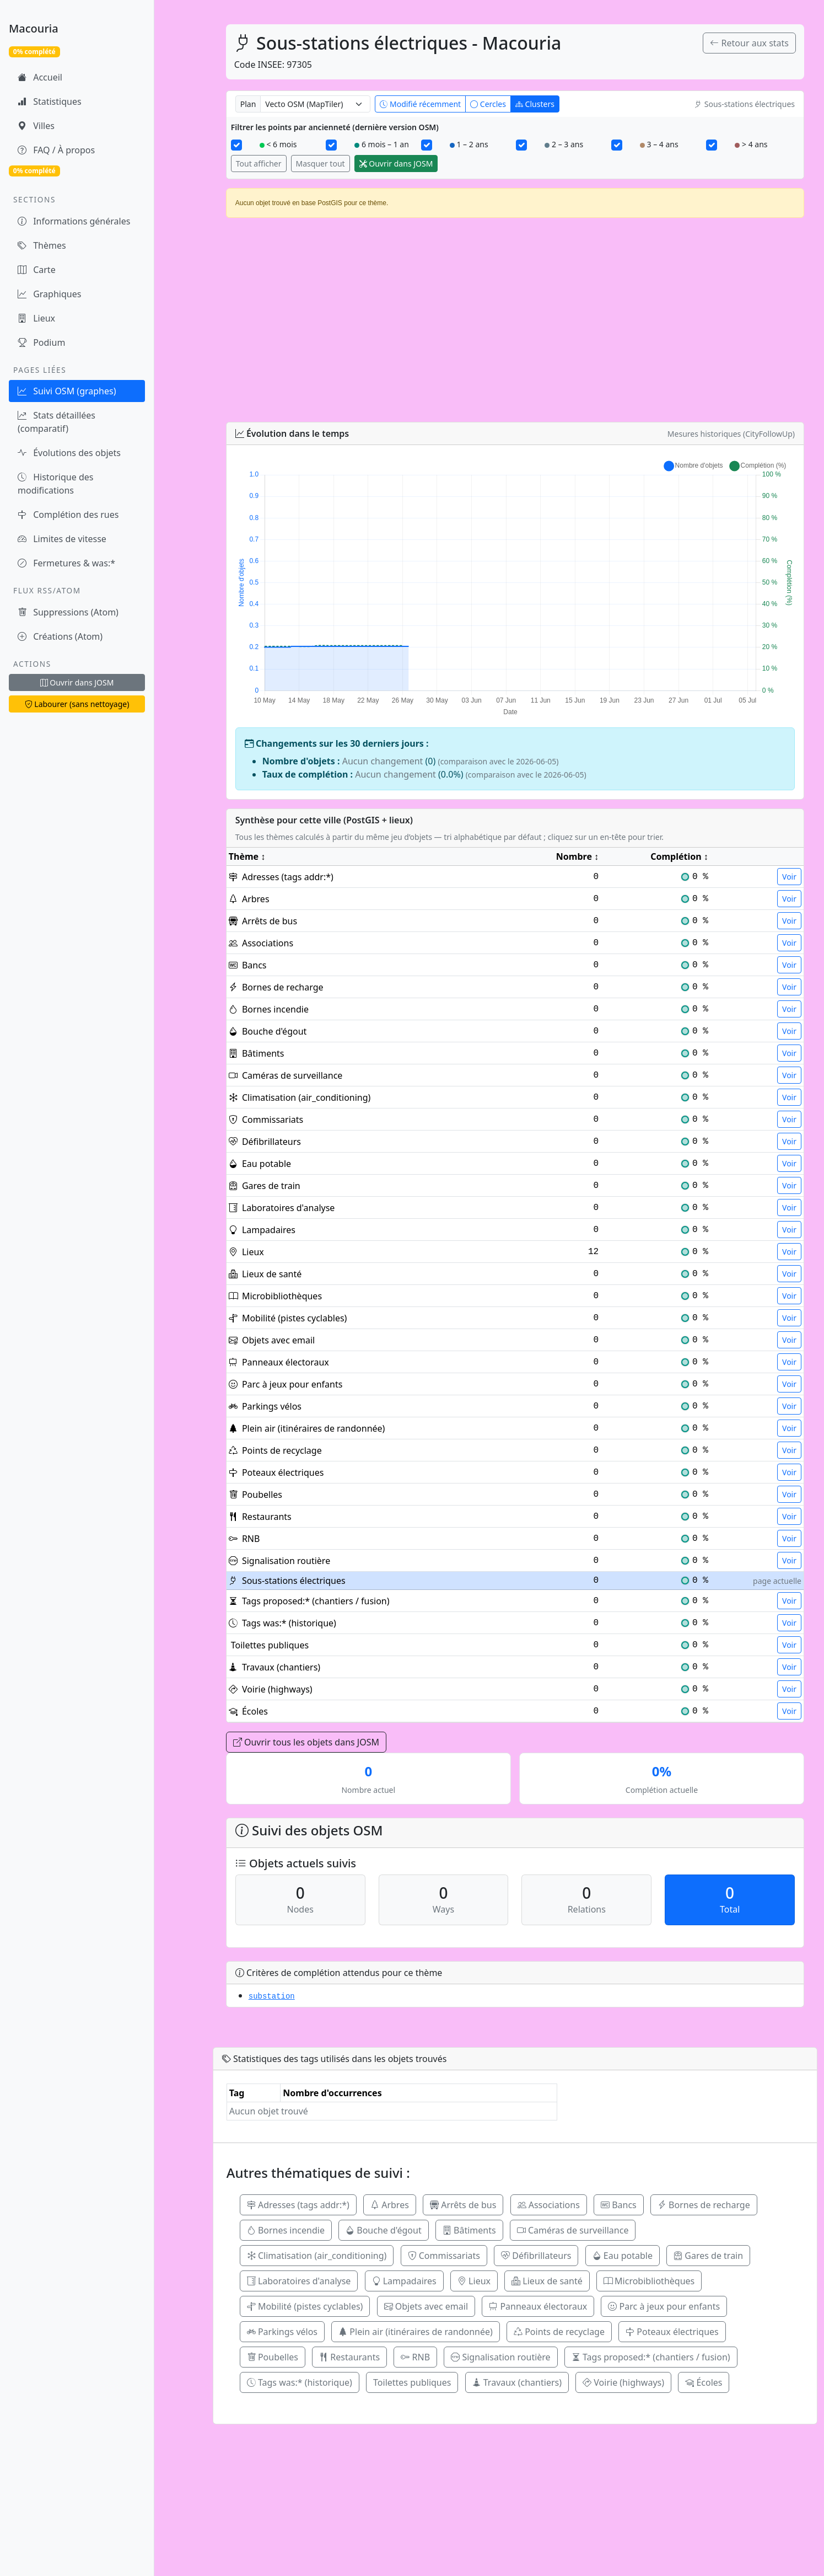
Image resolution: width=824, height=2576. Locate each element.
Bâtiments (469, 2230)
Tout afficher (259, 163)
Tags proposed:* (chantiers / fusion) (651, 2357)
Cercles (488, 104)
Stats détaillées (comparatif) (56, 422)
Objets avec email (426, 2306)
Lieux (36, 318)
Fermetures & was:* (66, 563)
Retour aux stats (749, 43)
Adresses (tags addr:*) (298, 2205)
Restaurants (349, 2357)
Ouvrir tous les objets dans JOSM (306, 1742)
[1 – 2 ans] (426, 145)
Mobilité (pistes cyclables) (305, 2306)
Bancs (619, 2205)
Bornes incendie (286, 2230)
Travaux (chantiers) (517, 2382)
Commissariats (444, 2256)
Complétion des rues (68, 514)
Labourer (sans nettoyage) (77, 704)
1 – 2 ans (469, 144)
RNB (415, 2357)
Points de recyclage (559, 2332)
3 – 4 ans (659, 144)
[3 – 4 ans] (616, 145)
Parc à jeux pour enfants (664, 2306)
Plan (248, 104)
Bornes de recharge (704, 2205)
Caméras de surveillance (573, 2230)
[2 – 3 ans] (521, 145)
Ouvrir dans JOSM (77, 682)
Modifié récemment (420, 104)
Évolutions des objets (69, 453)
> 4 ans (751, 144)
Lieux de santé (547, 2281)
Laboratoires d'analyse (299, 2281)
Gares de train (708, 2256)
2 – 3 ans (564, 144)
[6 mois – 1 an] (331, 145)
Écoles (703, 2382)
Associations (549, 2205)
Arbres (389, 2205)
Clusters (534, 104)
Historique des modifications (55, 483)
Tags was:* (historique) (299, 2382)
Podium (41, 342)
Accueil (40, 77)
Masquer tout (320, 163)
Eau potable (623, 2256)
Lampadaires (404, 2281)
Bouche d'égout (384, 2230)
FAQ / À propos (56, 150)
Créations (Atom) (60, 636)
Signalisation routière (500, 2357)
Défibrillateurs (536, 2256)
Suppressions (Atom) (68, 612)
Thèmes (42, 245)
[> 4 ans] (711, 145)
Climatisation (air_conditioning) (317, 2256)
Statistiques (50, 101)
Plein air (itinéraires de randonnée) (415, 2332)
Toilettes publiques (412, 2382)
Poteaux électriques (672, 2332)
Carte (37, 270)
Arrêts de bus (463, 2205)
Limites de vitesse (62, 539)
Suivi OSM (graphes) (67, 391)
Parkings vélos (282, 2332)
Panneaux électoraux (538, 2306)
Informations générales (74, 221)
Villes (36, 126)
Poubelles (272, 2357)
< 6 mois (278, 144)
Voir (789, 876)
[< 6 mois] (236, 145)
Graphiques (49, 294)
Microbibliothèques (649, 2281)
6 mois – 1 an (381, 144)
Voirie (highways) (623, 2382)
